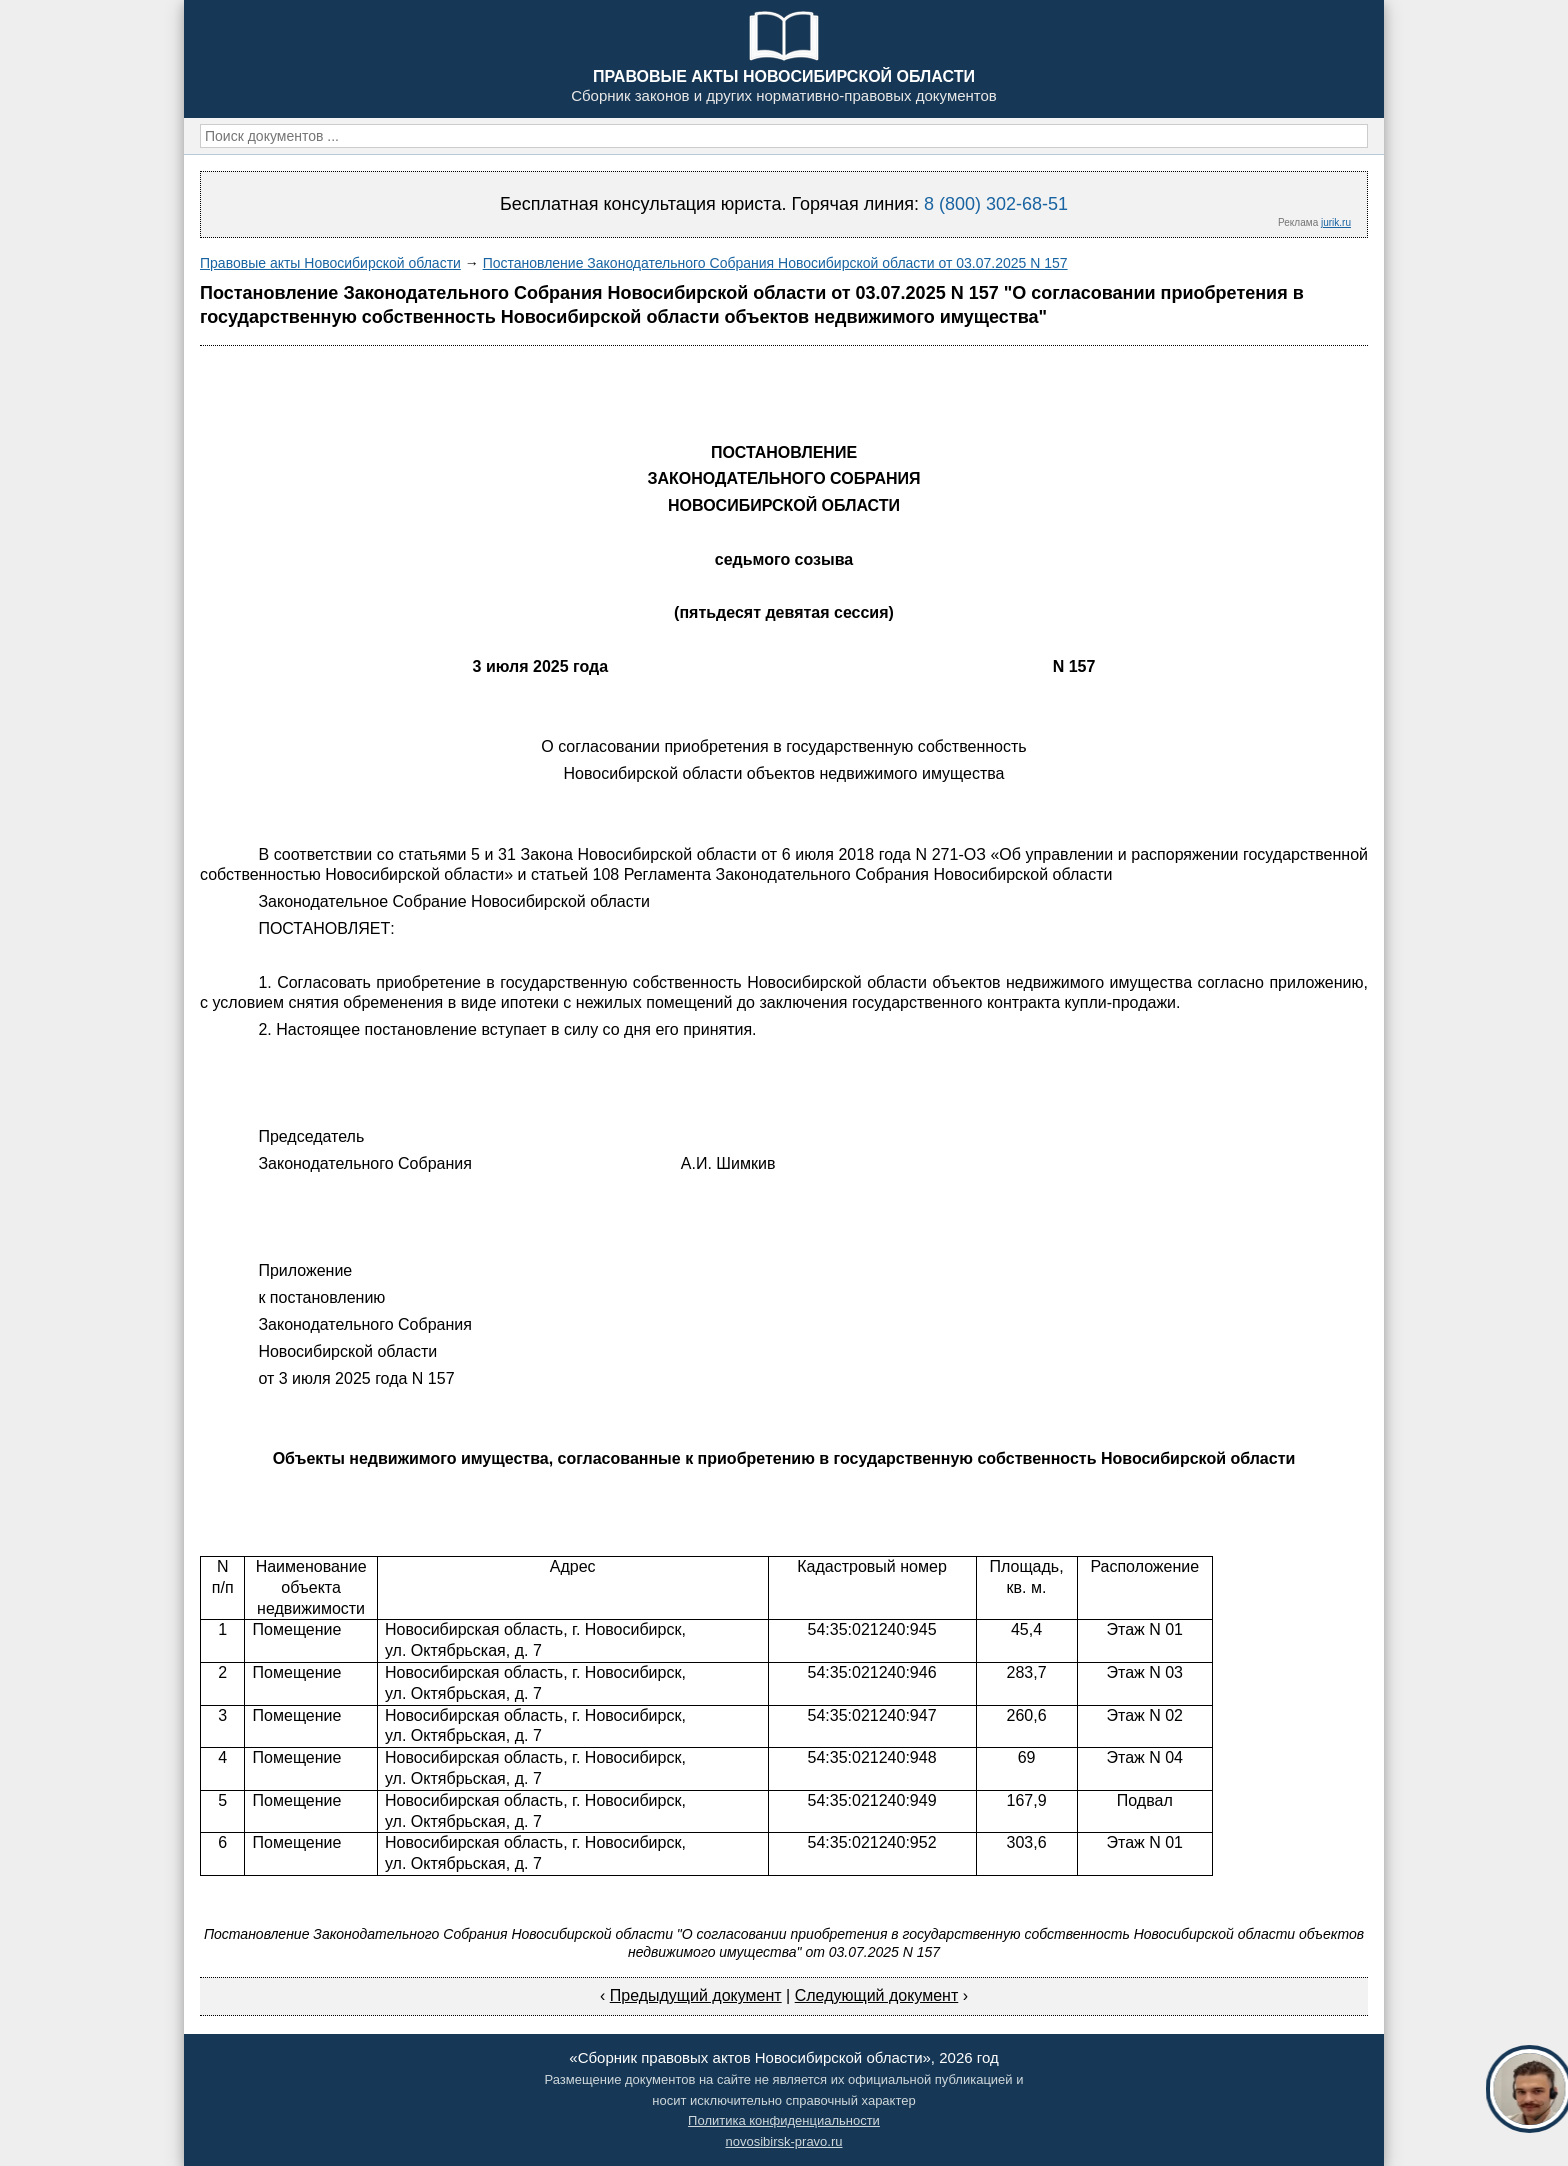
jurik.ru (1336, 222)
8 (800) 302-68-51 (996, 204)
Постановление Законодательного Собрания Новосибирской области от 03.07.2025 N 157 (775, 263)
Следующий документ (877, 1995)
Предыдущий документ (696, 1995)
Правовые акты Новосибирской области (330, 263)
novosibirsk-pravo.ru (783, 2141)
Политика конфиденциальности (784, 2120)
